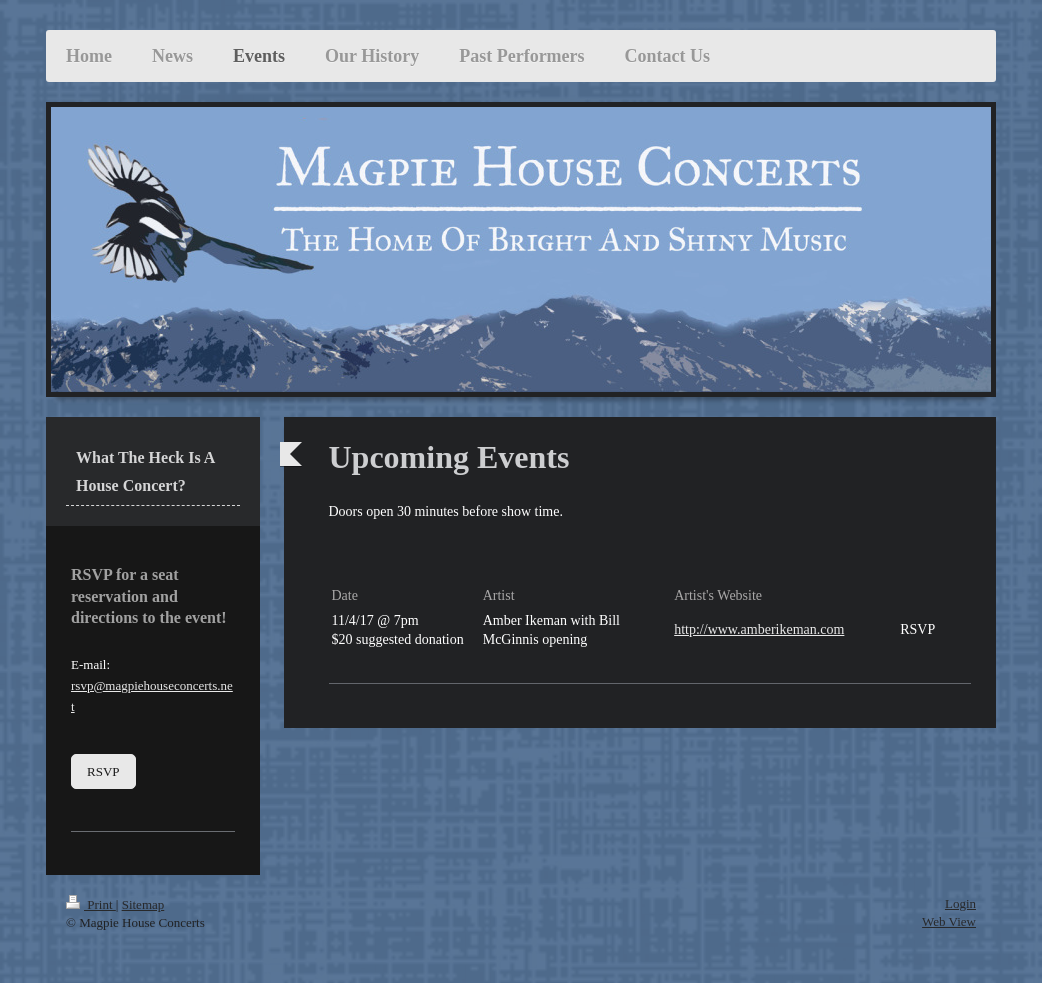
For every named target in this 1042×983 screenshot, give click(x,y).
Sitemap (143, 904)
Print (91, 904)
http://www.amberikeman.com (759, 629)
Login (960, 903)
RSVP (103, 771)
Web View (949, 921)
